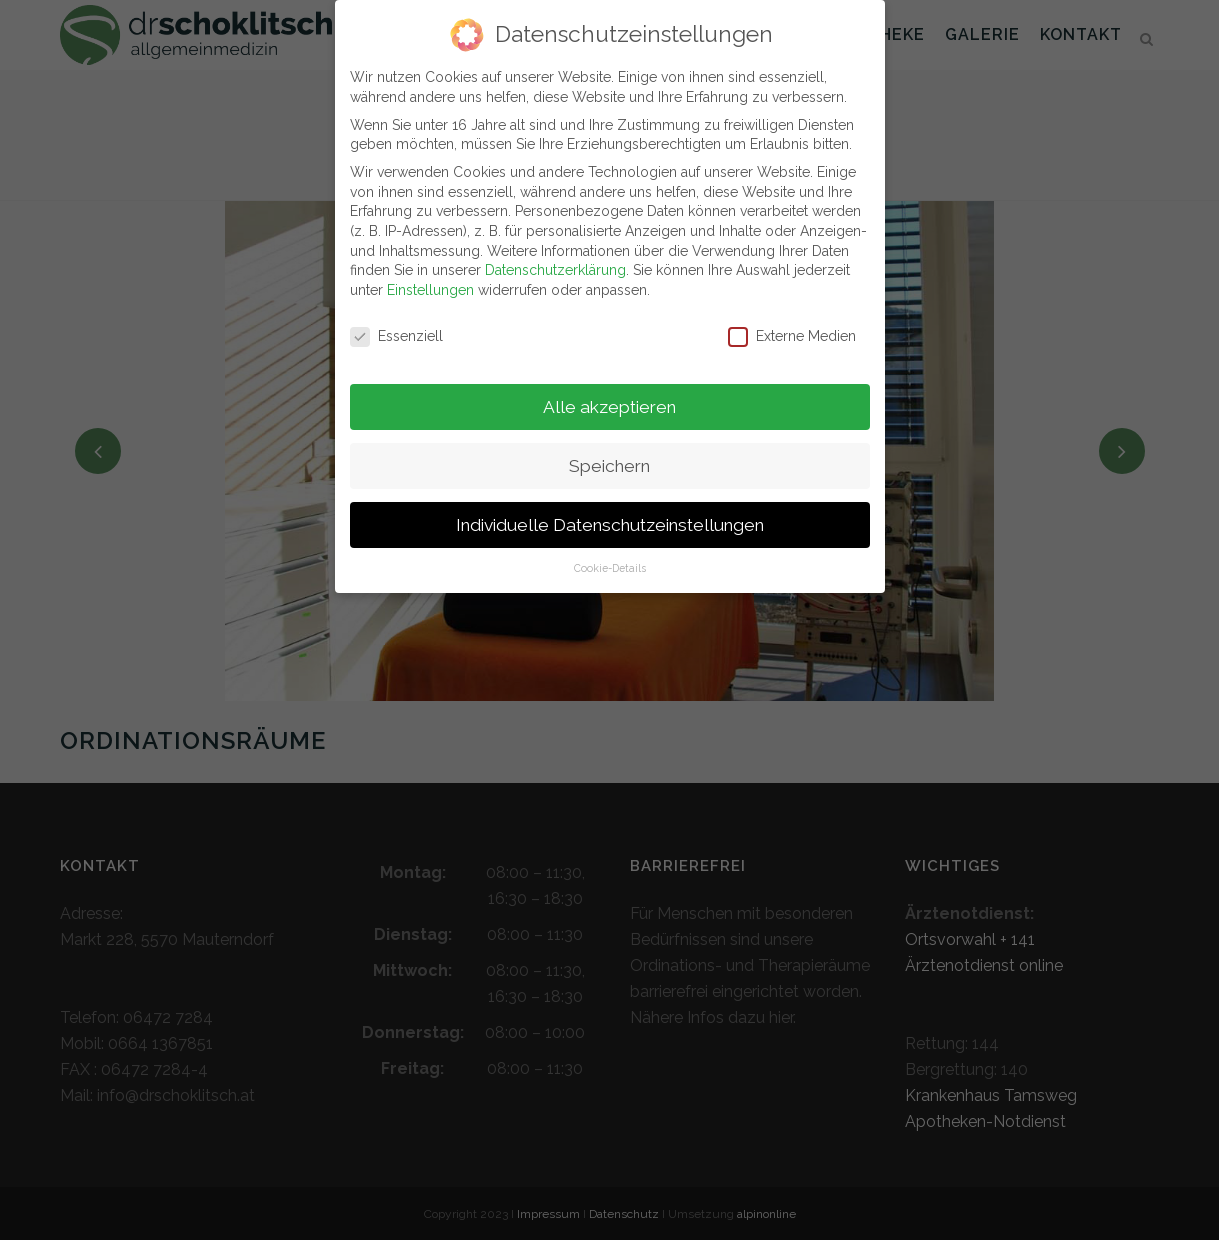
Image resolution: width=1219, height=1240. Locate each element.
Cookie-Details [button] (610, 559)
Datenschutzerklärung (555, 260)
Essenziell (396, 326)
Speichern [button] (609, 456)
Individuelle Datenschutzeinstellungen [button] (610, 515)
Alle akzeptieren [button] (609, 397)
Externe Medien (792, 326)
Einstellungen (430, 280)
